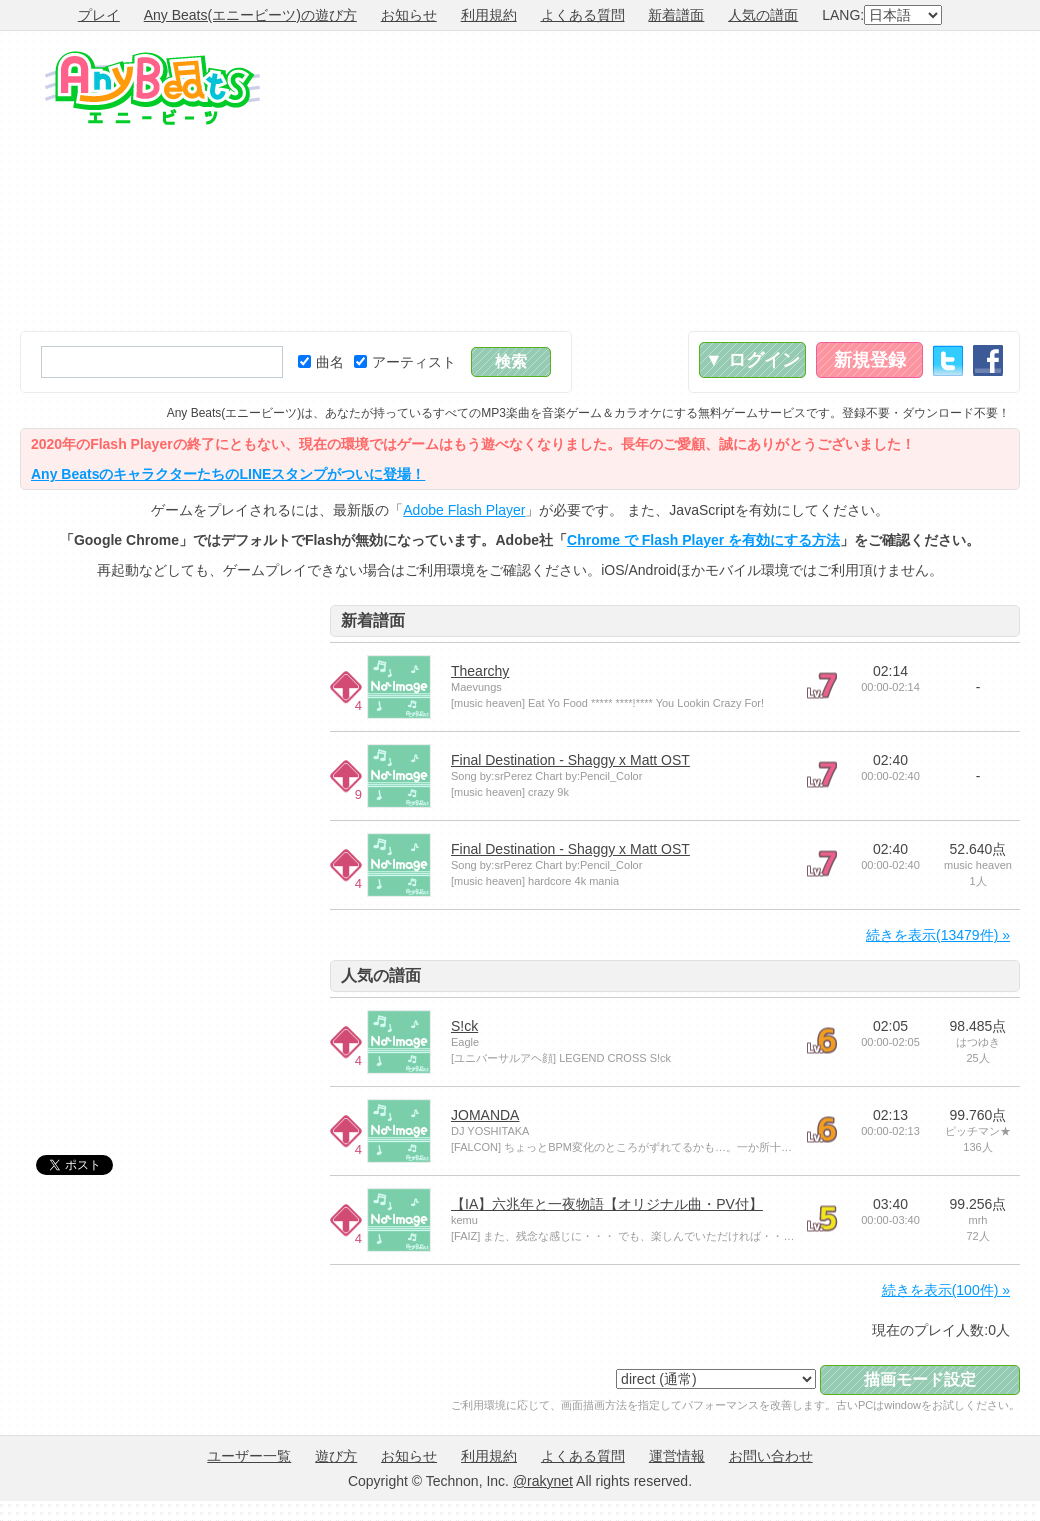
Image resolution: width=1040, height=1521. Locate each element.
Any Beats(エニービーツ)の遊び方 (250, 15)
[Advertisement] (805, 181)
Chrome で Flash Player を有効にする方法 (703, 540)
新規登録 (870, 360)
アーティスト (405, 362)
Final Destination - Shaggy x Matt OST (570, 760)
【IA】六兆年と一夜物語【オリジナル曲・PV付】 (607, 1204)
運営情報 (677, 1456)
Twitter (948, 360)
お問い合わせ (771, 1456)
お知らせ (409, 15)
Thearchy (480, 671)
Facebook (988, 360)
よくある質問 (583, 15)
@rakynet (543, 1481)
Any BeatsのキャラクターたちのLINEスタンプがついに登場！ (228, 474)
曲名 (321, 362)
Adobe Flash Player (464, 510)
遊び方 (336, 1456)
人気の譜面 (763, 15)
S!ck (464, 1026)
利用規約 (489, 15)
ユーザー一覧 (249, 1456)
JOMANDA (485, 1115)
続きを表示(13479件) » (938, 935)
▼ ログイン (752, 360)
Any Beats (152, 88)
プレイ (99, 15)
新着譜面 (676, 15)
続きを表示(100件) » (946, 1290)
